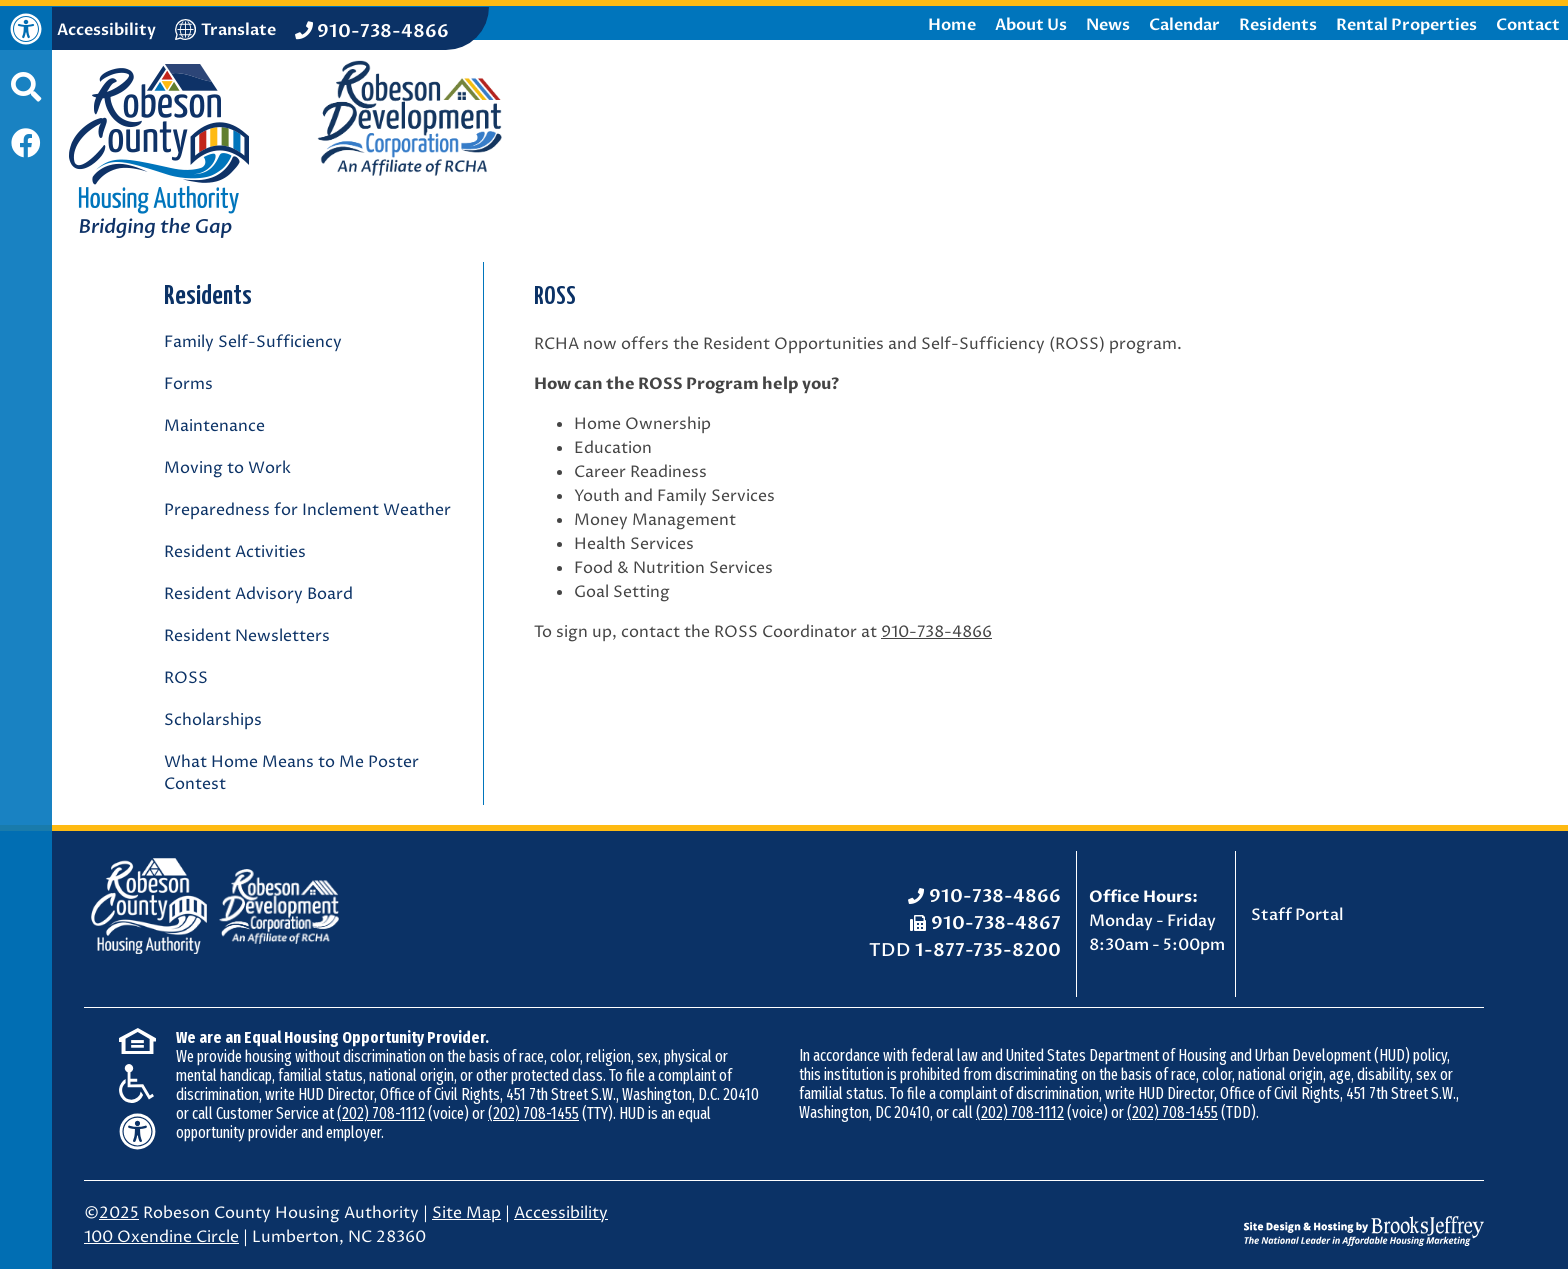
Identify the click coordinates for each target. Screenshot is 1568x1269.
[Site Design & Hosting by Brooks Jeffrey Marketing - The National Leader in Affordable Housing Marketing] (1364, 1216)
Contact (1528, 25)
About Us (1031, 25)
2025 (119, 1213)
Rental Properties (1406, 25)
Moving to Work (227, 468)
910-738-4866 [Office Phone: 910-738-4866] (995, 896)
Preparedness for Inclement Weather (307, 510)
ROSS (186, 678)
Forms (188, 384)
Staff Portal (1297, 915)
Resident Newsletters (247, 636)
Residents (1278, 25)
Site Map (466, 1213)
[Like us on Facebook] (26, 145)
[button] (26, 97)
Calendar (1184, 25)
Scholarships (213, 720)
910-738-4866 (936, 632)
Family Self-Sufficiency (253, 342)
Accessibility (561, 1213)
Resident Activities (235, 552)
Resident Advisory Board (258, 594)
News (1108, 25)
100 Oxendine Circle (161, 1237)
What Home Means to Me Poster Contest (291, 773)
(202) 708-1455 (533, 1113)
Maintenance (214, 426)
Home (952, 25)
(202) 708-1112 (381, 1113)
